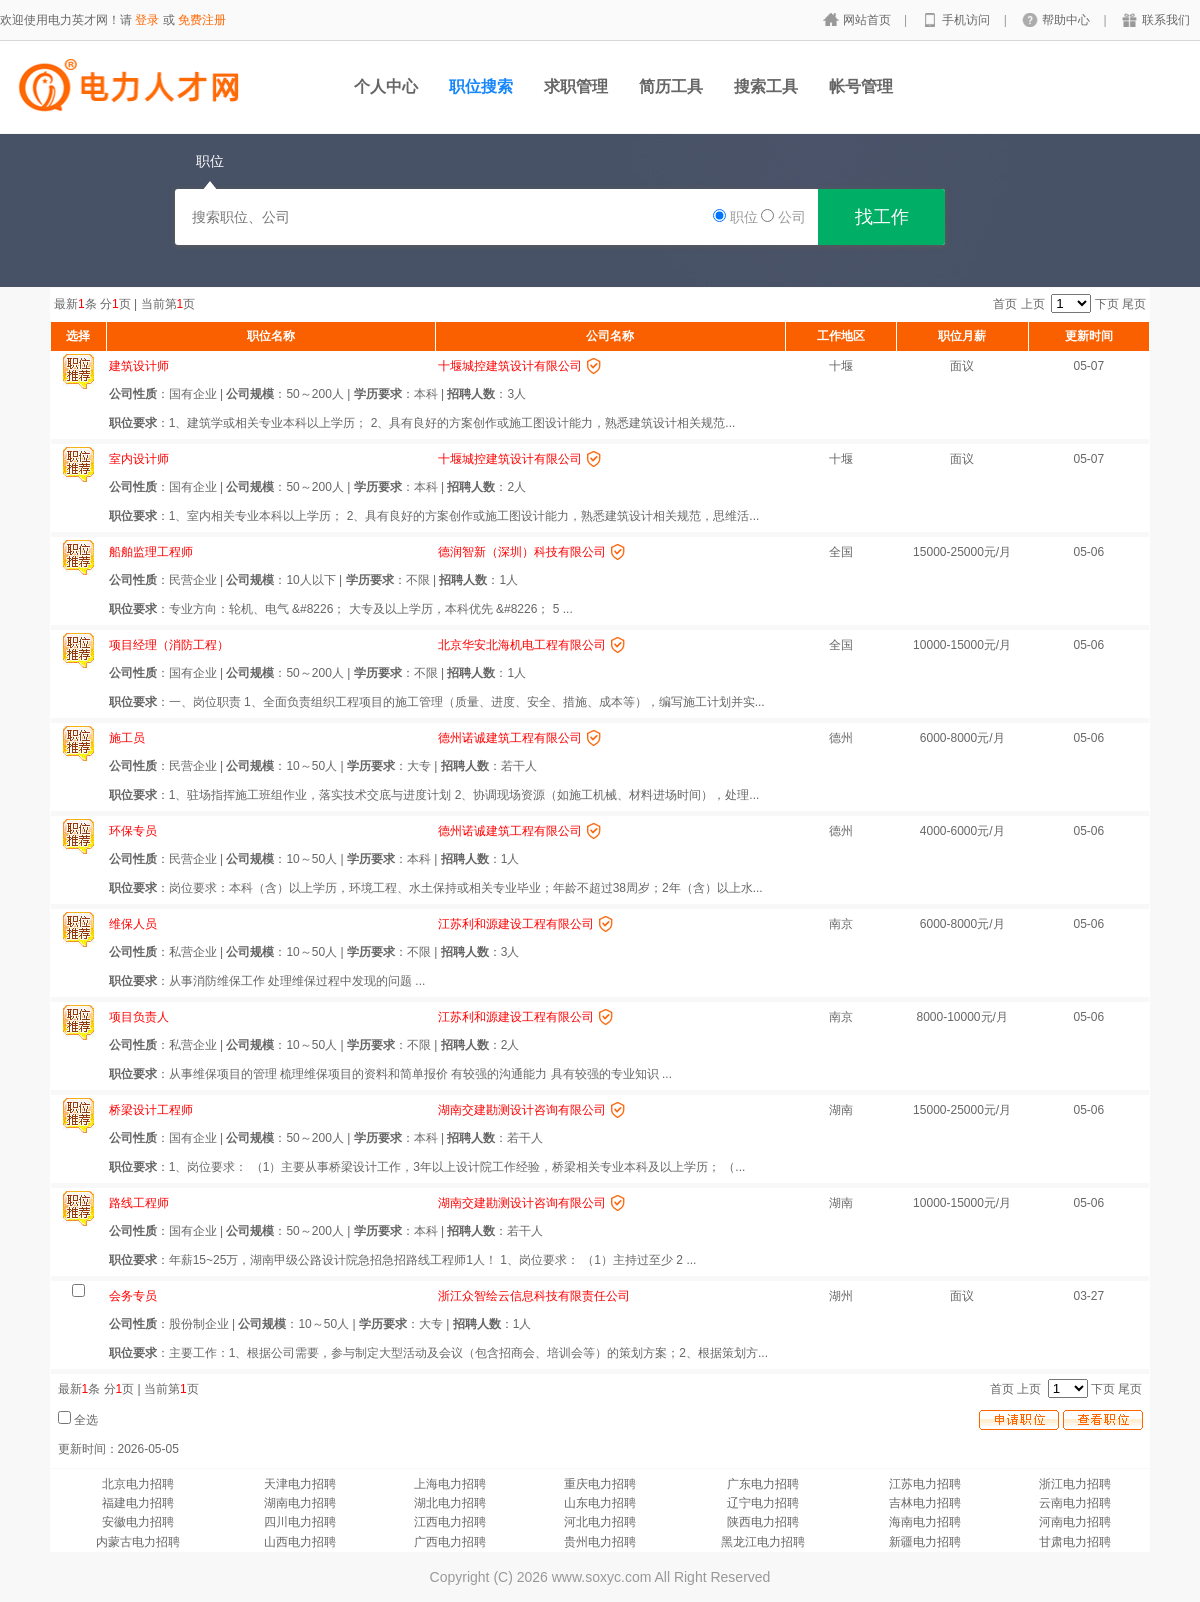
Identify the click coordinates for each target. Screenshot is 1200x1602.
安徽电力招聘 (138, 1522)
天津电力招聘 (300, 1484)
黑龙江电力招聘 (763, 1542)
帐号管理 (861, 86)
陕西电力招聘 (763, 1522)
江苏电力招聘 (925, 1484)
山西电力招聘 (300, 1542)
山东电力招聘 (600, 1503)
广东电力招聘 (763, 1484)
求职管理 (576, 86)
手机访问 (967, 20)
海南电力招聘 (925, 1522)
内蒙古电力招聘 (138, 1542)
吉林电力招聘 (925, 1503)
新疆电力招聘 (925, 1542)
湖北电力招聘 (450, 1503)
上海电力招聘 (450, 1484)
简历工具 (671, 86)
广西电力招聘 (450, 1542)
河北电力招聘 (600, 1522)
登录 (147, 20)
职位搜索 (481, 86)
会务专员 (133, 1296)
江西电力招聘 (450, 1522)
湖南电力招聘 (300, 1503)
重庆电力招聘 (600, 1484)
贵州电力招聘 (600, 1542)
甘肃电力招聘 (1075, 1542)
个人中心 (386, 86)
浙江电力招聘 (1075, 1484)
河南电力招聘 (1075, 1522)
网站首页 (868, 20)
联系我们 (1166, 20)
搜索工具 (766, 86)
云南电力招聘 (1075, 1503)
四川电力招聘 (300, 1522)
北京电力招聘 (138, 1484)
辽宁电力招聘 (763, 1503)
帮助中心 (1067, 20)
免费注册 (202, 20)
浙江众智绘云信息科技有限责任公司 (534, 1296)
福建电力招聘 (138, 1503)
